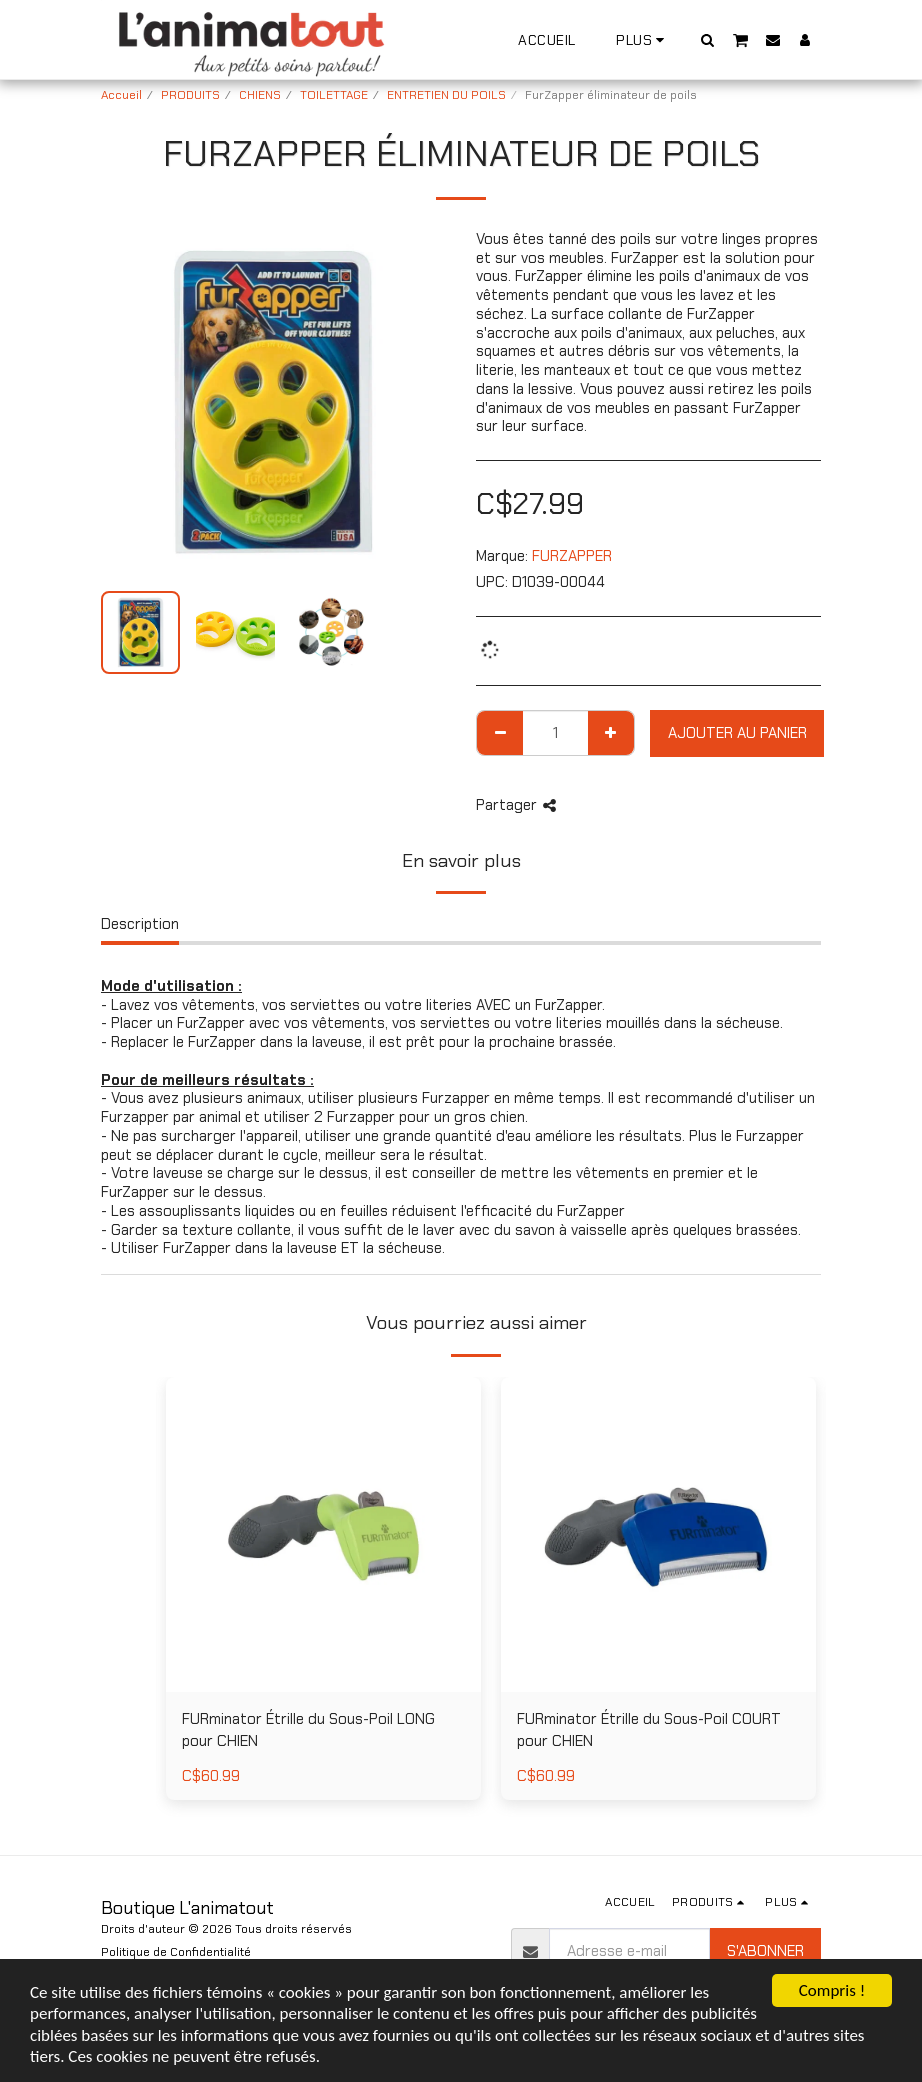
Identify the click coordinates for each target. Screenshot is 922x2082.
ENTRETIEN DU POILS (446, 95)
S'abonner (765, 1951)
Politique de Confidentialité (176, 1952)
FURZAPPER (572, 556)
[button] (708, 39)
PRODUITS (190, 95)
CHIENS (260, 95)
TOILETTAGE (334, 95)
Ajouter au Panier (737, 733)
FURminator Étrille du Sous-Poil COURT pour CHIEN (649, 1730)
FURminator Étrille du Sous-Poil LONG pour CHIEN (308, 1730)
